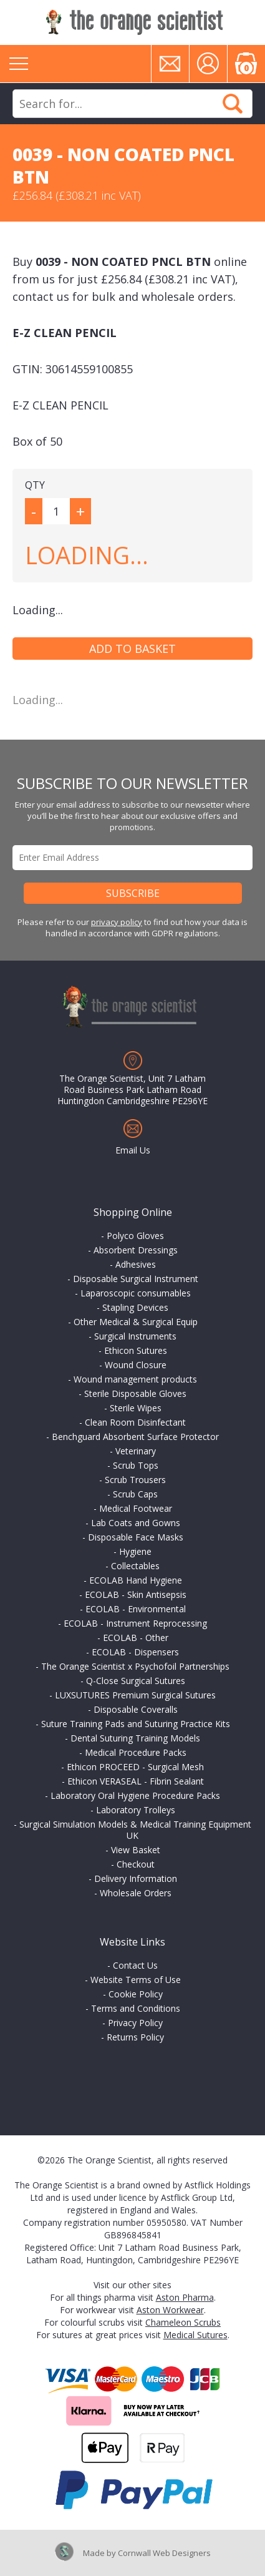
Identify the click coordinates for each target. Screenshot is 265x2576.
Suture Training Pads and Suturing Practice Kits (135, 1724)
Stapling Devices (135, 1307)
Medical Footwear (135, 1508)
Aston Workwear (170, 2310)
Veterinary (135, 1451)
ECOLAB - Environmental (135, 1609)
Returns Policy (135, 2037)
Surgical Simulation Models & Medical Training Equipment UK (135, 1829)
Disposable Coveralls (136, 1709)
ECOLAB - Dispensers (135, 1652)
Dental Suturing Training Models (135, 1738)
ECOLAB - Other (135, 1637)
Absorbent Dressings (136, 1250)
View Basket (135, 1850)
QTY (35, 485)
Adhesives (135, 1264)
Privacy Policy (135, 2023)
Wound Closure (135, 1365)
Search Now (232, 104)
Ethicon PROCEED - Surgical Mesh (135, 1767)
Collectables (135, 1566)
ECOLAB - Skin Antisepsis (135, 1594)
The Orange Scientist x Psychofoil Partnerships (135, 1666)
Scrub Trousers (135, 1480)
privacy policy (116, 922)
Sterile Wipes (135, 1408)
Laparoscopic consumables (135, 1293)
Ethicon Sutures (135, 1350)
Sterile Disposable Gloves (135, 1393)
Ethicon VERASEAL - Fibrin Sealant (135, 1781)
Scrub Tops (135, 1465)
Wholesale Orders (135, 1893)
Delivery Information (135, 1878)
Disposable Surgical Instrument (135, 1279)
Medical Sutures (195, 2335)
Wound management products (135, 1379)
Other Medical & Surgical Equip (136, 1322)
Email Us (132, 1150)
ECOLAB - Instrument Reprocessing (135, 1623)
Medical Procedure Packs (135, 1752)
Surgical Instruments (135, 1336)
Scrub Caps (135, 1494)
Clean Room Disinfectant (135, 1422)
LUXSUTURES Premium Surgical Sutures (135, 1695)
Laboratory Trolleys (135, 1810)
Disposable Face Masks (135, 1537)
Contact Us (135, 1965)
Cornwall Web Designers (164, 2553)
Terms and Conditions (135, 2008)
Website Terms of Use (135, 1980)
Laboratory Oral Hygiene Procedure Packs (135, 1795)
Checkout (136, 1864)
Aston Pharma (185, 2297)
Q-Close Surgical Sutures (135, 1681)
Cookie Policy (135, 1994)
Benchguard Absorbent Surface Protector (135, 1436)
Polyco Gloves (135, 1235)
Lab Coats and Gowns (135, 1523)
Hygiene (135, 1551)
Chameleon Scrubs (183, 2322)
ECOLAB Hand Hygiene (135, 1580)
